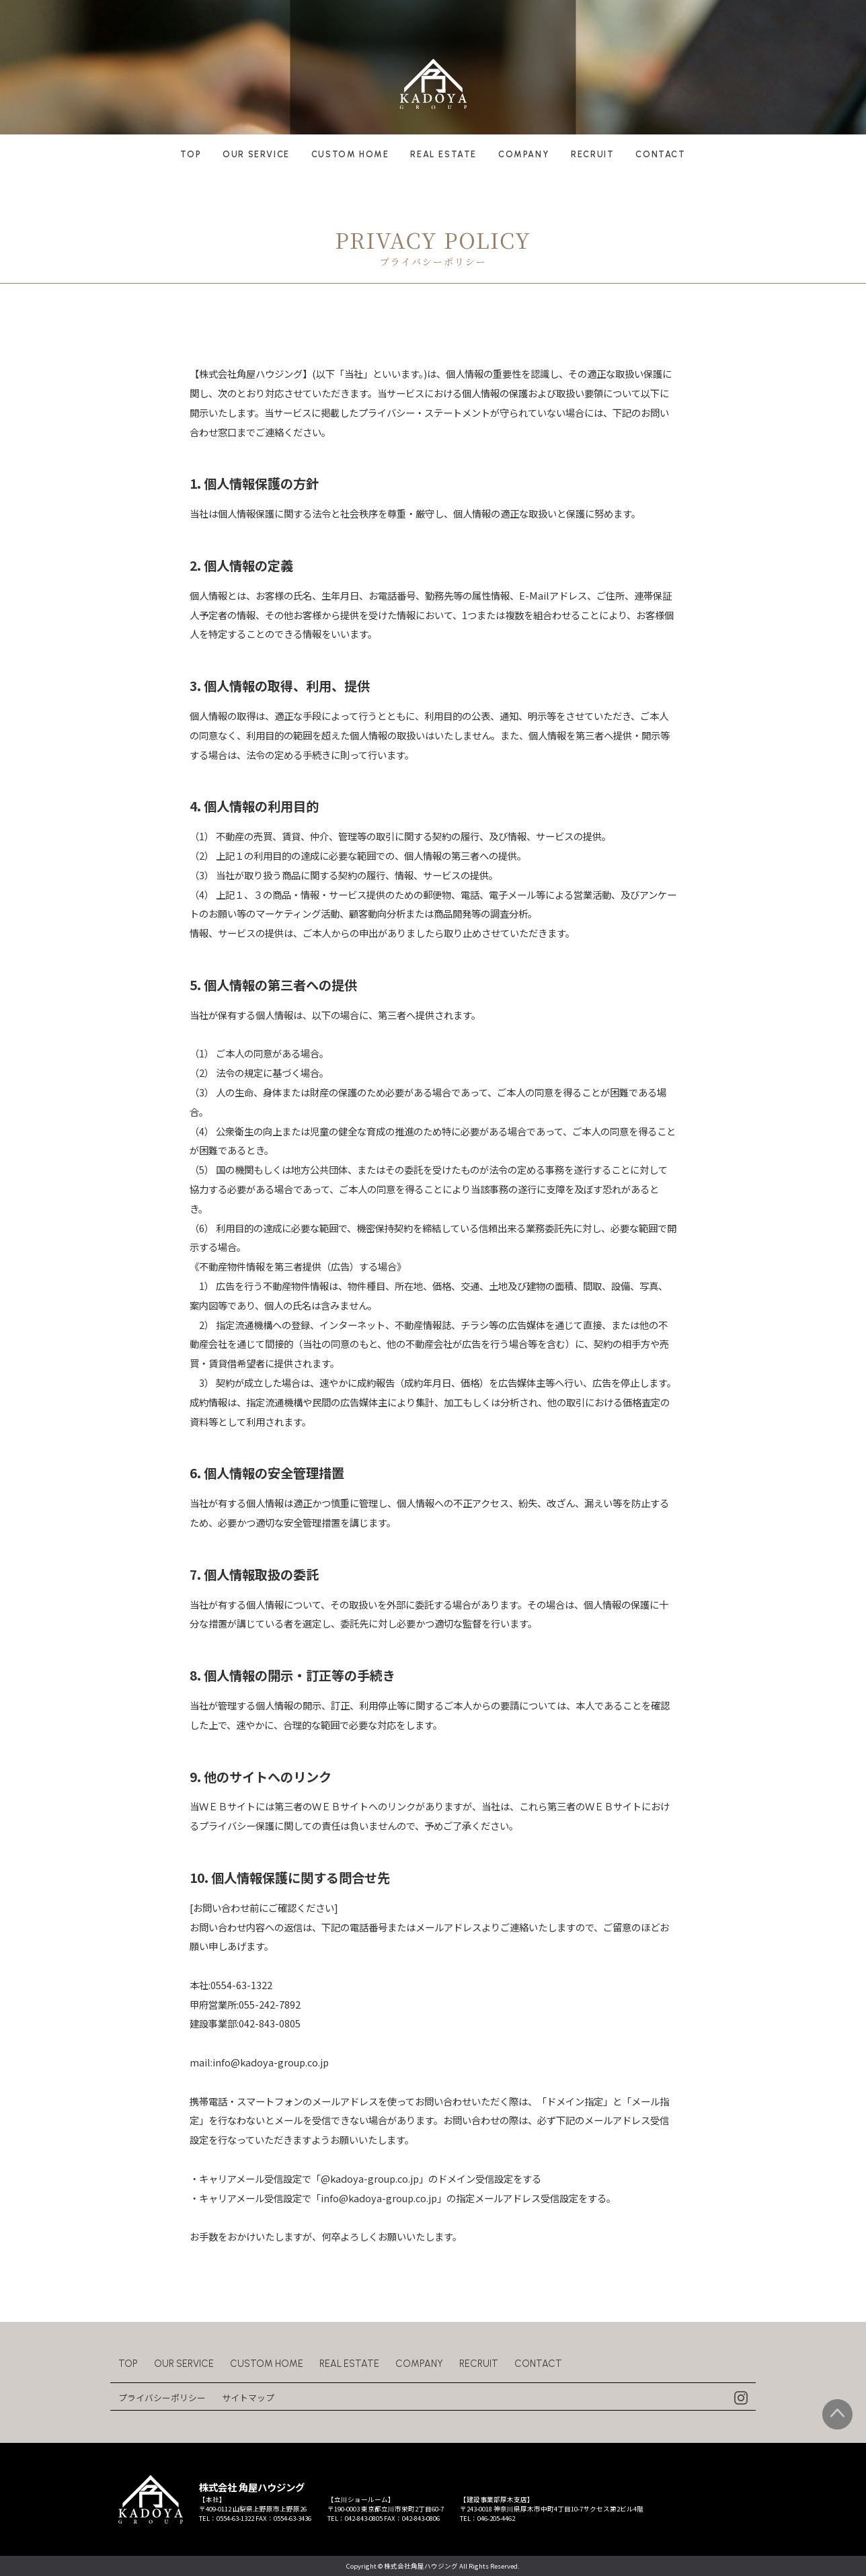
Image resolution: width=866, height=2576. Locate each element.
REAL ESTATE (443, 154)
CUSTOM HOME (350, 154)
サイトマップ (248, 2397)
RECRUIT (592, 154)
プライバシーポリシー (162, 2397)
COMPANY (523, 154)
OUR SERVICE (256, 154)
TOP (190, 154)
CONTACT (660, 154)
